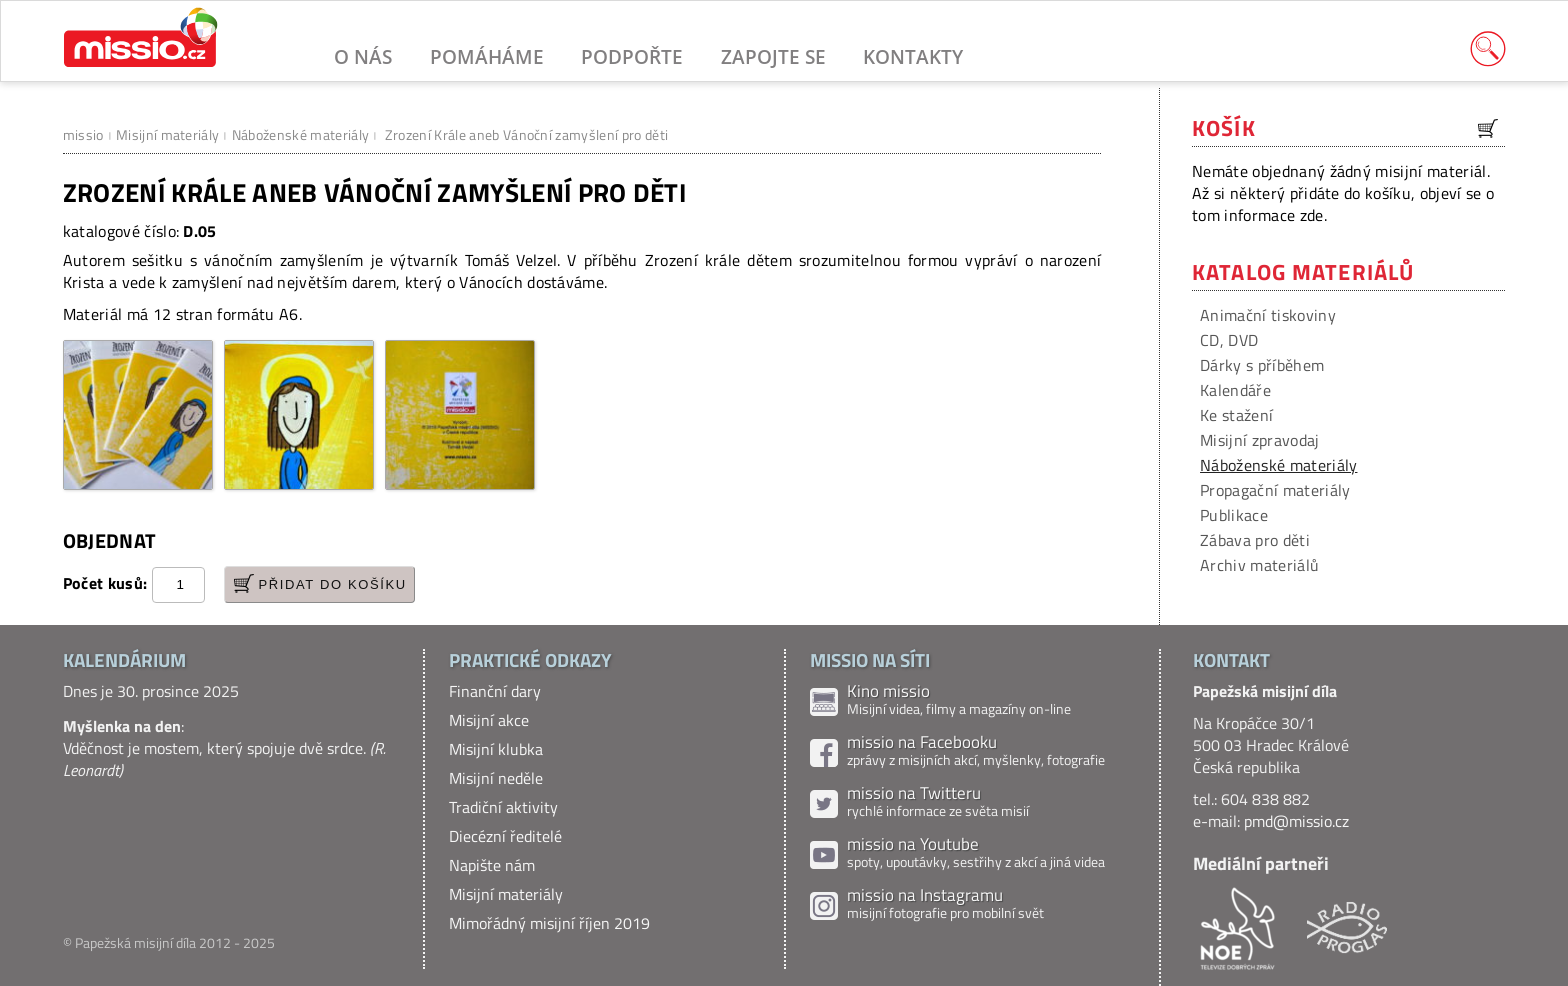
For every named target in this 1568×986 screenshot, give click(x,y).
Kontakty (913, 56)
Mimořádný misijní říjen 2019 (549, 923)
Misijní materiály (167, 134)
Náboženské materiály (300, 134)
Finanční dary (495, 691)
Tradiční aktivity (503, 807)
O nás (363, 56)
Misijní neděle (496, 778)
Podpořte (632, 56)
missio (83, 134)
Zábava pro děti (1255, 540)
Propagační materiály (1275, 490)
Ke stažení (1236, 415)
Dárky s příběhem (1262, 365)
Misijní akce (489, 720)
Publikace (1234, 515)
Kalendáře (1235, 390)
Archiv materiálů (1259, 565)
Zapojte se (773, 56)
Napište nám (492, 865)
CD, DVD (1229, 340)
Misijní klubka (496, 749)
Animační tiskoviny (1268, 315)
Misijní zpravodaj (1259, 440)
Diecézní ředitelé (505, 836)
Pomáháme (487, 56)
